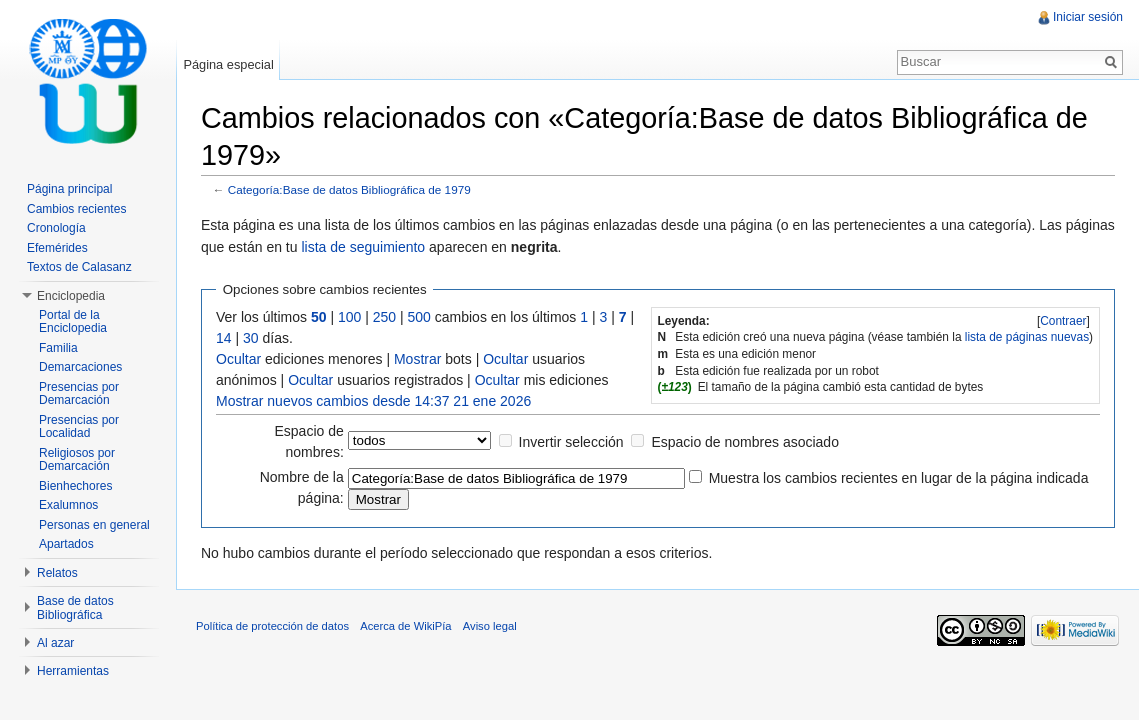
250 (384, 317)
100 (349, 317)
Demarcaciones (80, 367)
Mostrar (417, 359)
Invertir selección (571, 442)
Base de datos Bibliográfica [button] (75, 608)
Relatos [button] (57, 573)
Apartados (66, 544)
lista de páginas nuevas (1027, 337)
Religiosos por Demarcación (77, 460)
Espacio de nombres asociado (745, 442)
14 (224, 338)
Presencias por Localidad (79, 427)
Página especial (228, 64)
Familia (58, 348)
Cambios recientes (76, 209)
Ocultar (238, 359)
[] (1063, 321)
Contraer (1063, 321)
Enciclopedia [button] (71, 296)
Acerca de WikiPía (405, 626)
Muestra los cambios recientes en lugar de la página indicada (899, 478)
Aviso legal (490, 626)
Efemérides (57, 248)
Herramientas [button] (73, 671)
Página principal (69, 189)
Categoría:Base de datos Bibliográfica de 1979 (349, 189)
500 (419, 317)
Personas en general (94, 525)
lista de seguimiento (363, 247)
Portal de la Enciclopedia (73, 322)
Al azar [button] (55, 643)
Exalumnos (68, 505)
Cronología (56, 228)
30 (251, 338)
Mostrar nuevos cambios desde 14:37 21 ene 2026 (373, 401)
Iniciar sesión (1088, 17)
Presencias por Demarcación (79, 394)
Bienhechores (75, 486)
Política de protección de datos (272, 626)
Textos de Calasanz (79, 267)
